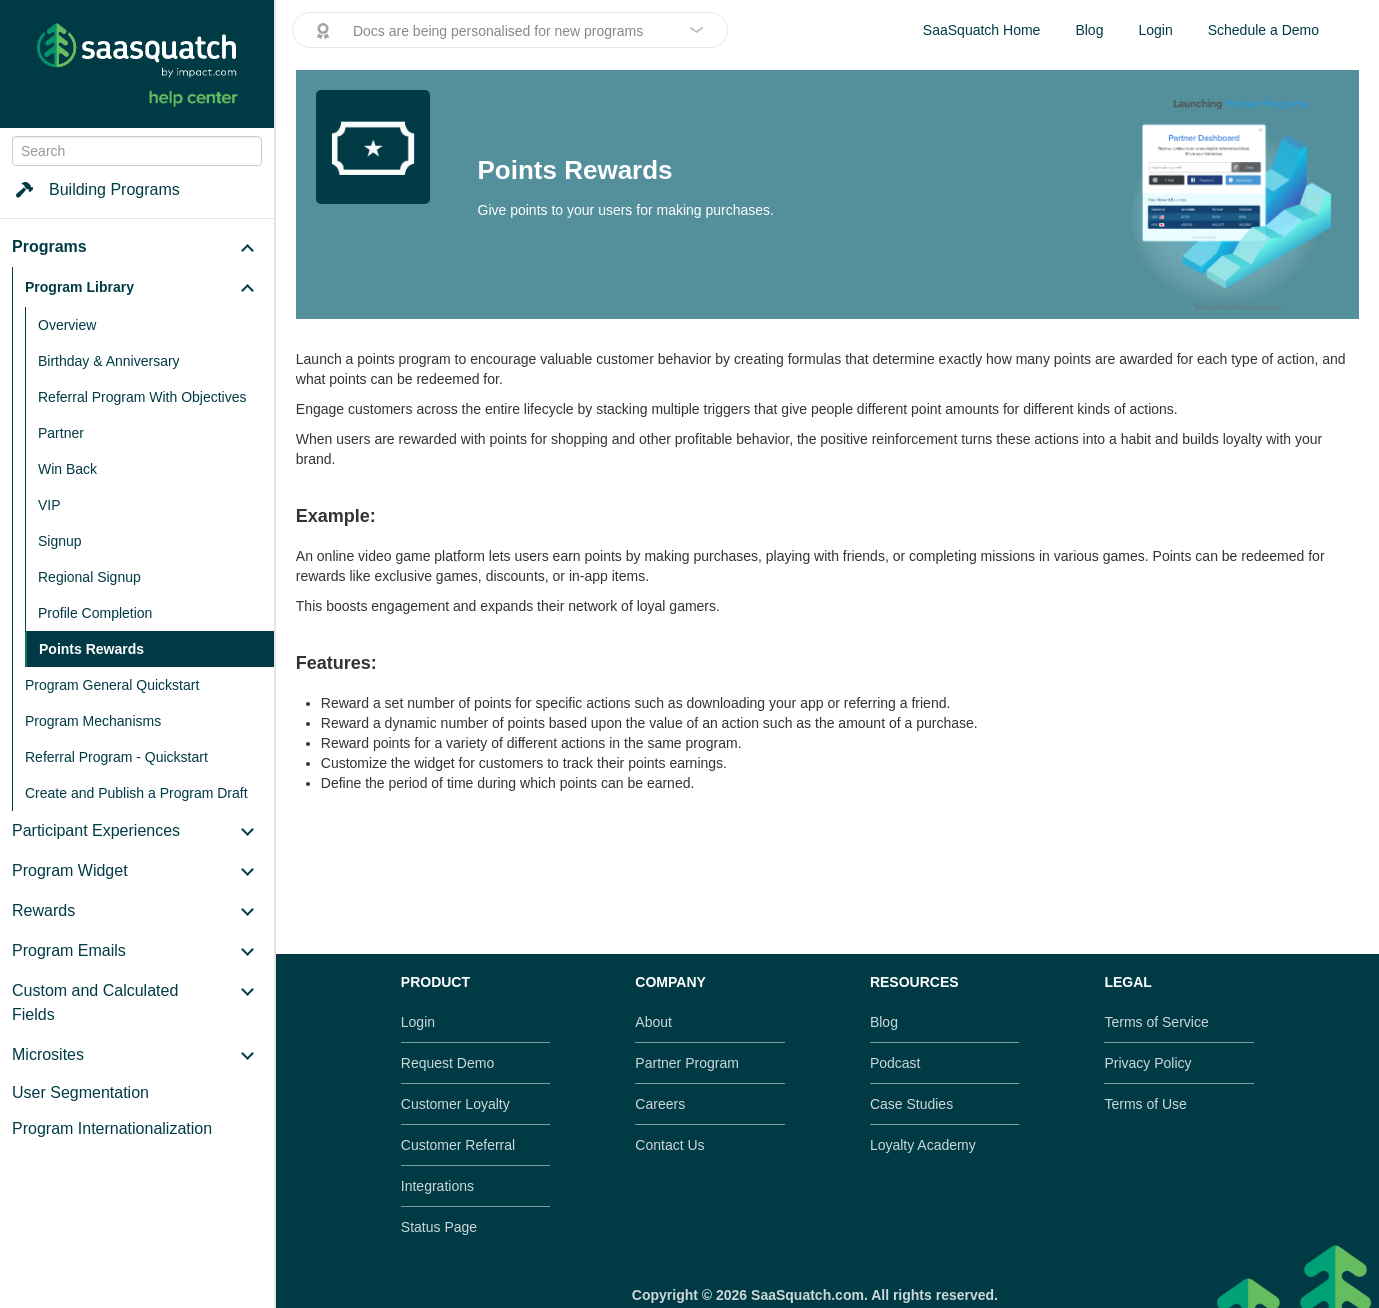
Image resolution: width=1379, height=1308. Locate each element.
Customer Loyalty (455, 1104)
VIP (49, 505)
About (653, 1022)
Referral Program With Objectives (142, 397)
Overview (67, 325)
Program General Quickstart (112, 685)
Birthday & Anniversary (109, 361)
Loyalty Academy (923, 1145)
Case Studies (911, 1104)
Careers (660, 1104)
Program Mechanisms (93, 721)
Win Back (67, 469)
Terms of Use (1145, 1104)
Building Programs (96, 189)
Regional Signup (89, 577)
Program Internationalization (112, 1128)
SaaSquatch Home (982, 30)
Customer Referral (458, 1145)
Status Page (439, 1227)
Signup (60, 541)
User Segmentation (80, 1092)
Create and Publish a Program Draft (136, 793)
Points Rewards (91, 649)
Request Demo (447, 1063)
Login (1155, 30)
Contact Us (669, 1145)
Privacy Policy (1147, 1063)
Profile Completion (95, 613)
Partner (61, 433)
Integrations (437, 1186)
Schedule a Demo (1263, 30)
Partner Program (686, 1063)
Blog (1089, 30)
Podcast (895, 1063)
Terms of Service (1156, 1022)
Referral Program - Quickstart (116, 757)
